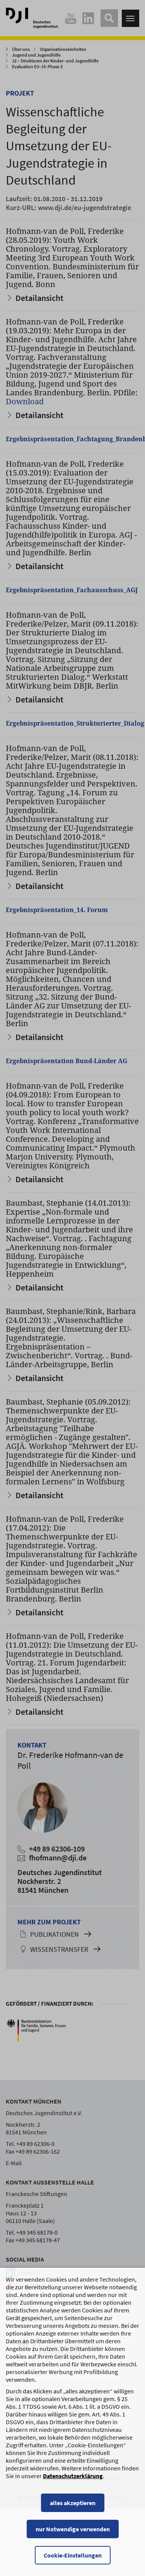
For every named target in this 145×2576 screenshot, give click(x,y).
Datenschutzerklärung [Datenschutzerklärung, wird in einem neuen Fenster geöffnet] (73, 2493)
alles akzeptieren (73, 2520)
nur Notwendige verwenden (73, 2546)
